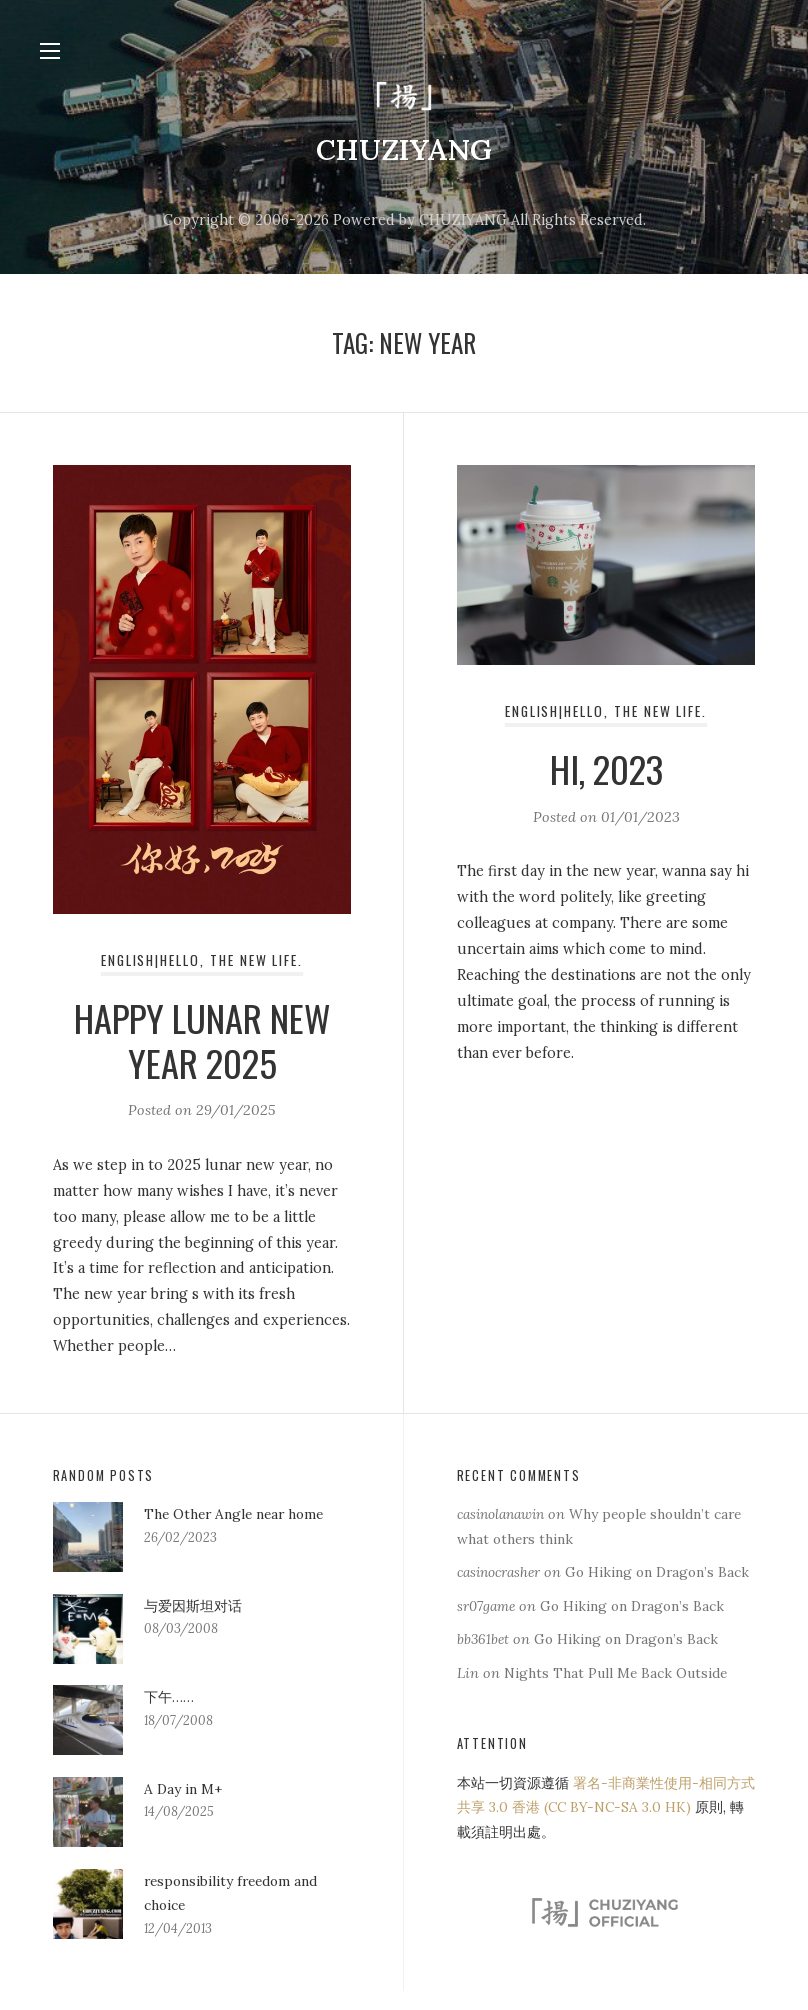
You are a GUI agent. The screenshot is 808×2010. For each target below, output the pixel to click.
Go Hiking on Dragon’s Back (642, 1631)
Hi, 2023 (606, 772)
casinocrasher (503, 1573)
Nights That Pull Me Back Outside (621, 1698)
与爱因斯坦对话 (193, 1607)
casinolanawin (506, 1515)
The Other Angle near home (240, 1515)
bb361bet (484, 1664)
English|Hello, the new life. (202, 963)
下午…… (169, 1698)
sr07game (489, 1631)
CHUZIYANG (404, 149)
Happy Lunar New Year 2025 (202, 1043)
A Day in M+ (185, 1790)
